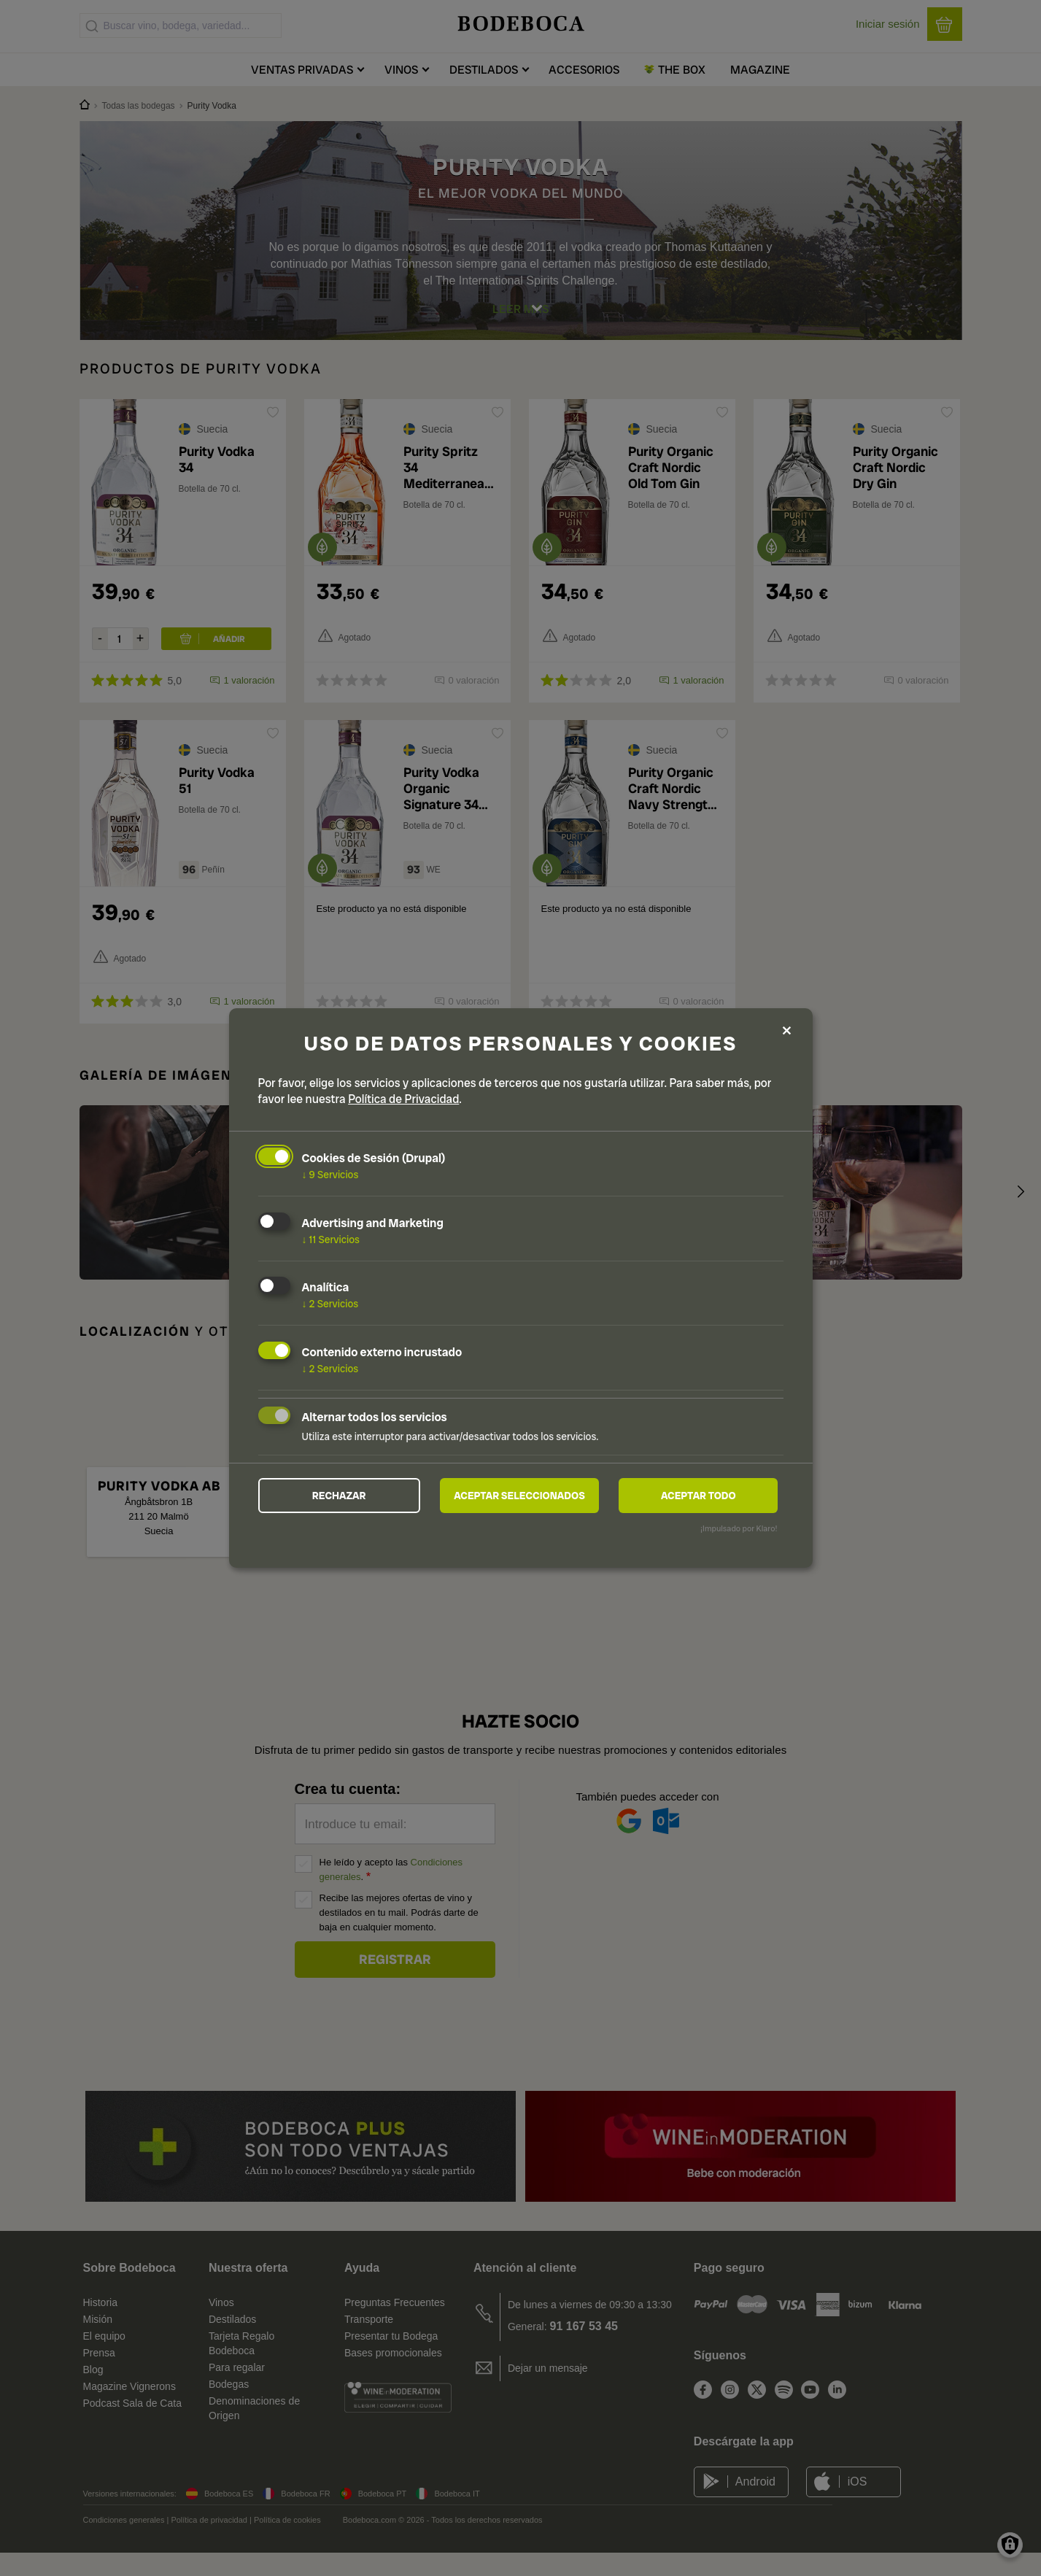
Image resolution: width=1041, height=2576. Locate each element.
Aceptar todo (698, 1495)
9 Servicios (330, 1174)
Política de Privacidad (403, 1098)
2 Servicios (330, 1303)
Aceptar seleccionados (519, 1495)
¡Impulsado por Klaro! (738, 1530)
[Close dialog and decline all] (787, 1030)
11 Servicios (331, 1238)
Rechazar (339, 1495)
